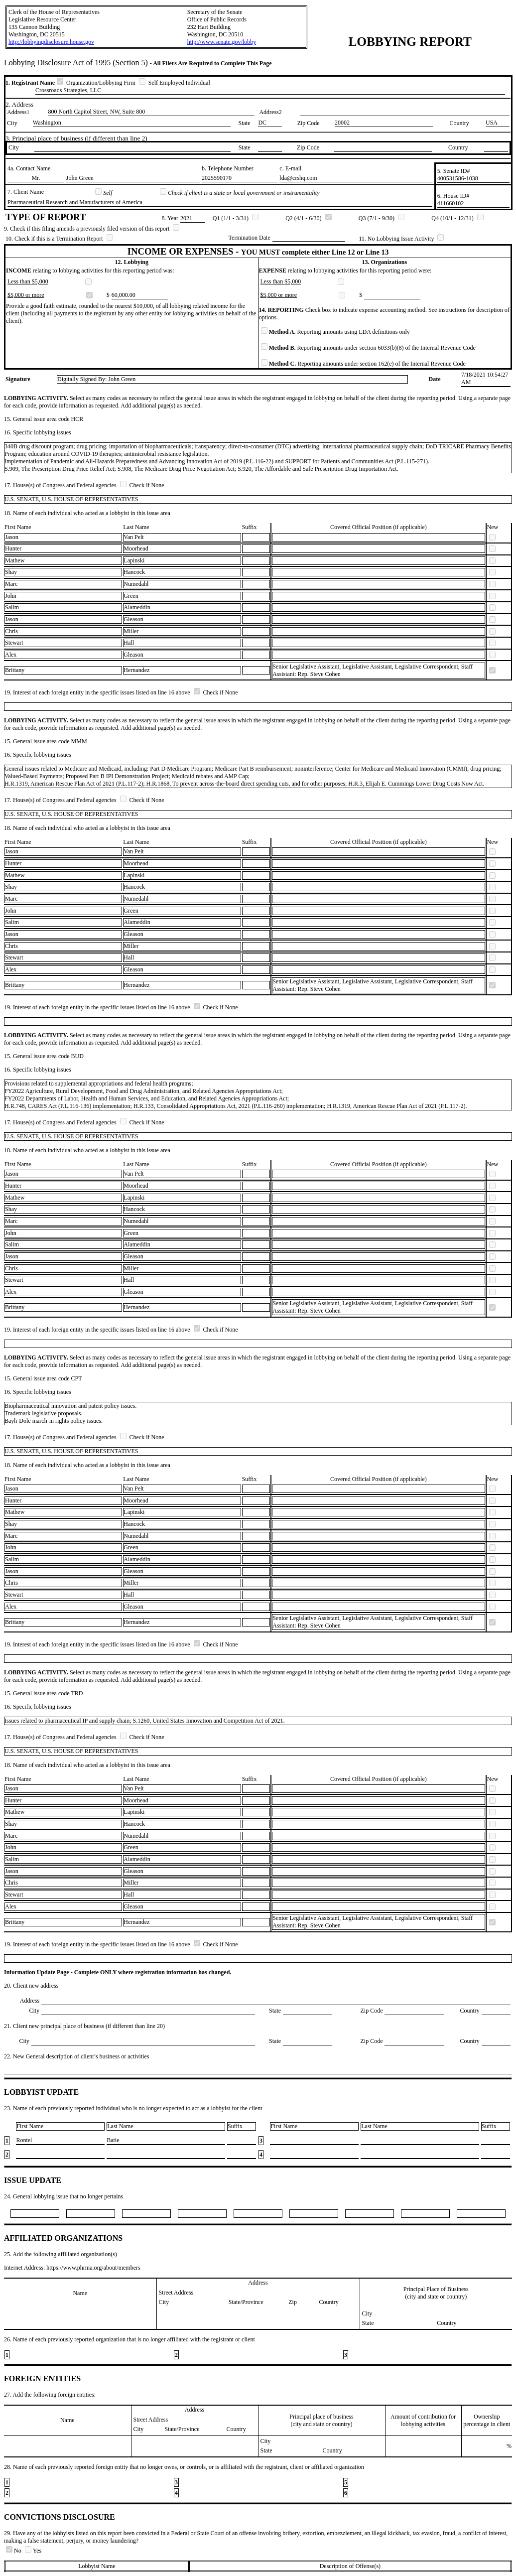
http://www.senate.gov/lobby (222, 41)
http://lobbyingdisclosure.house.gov (51, 41)
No (14, 2550)
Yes (33, 2550)
